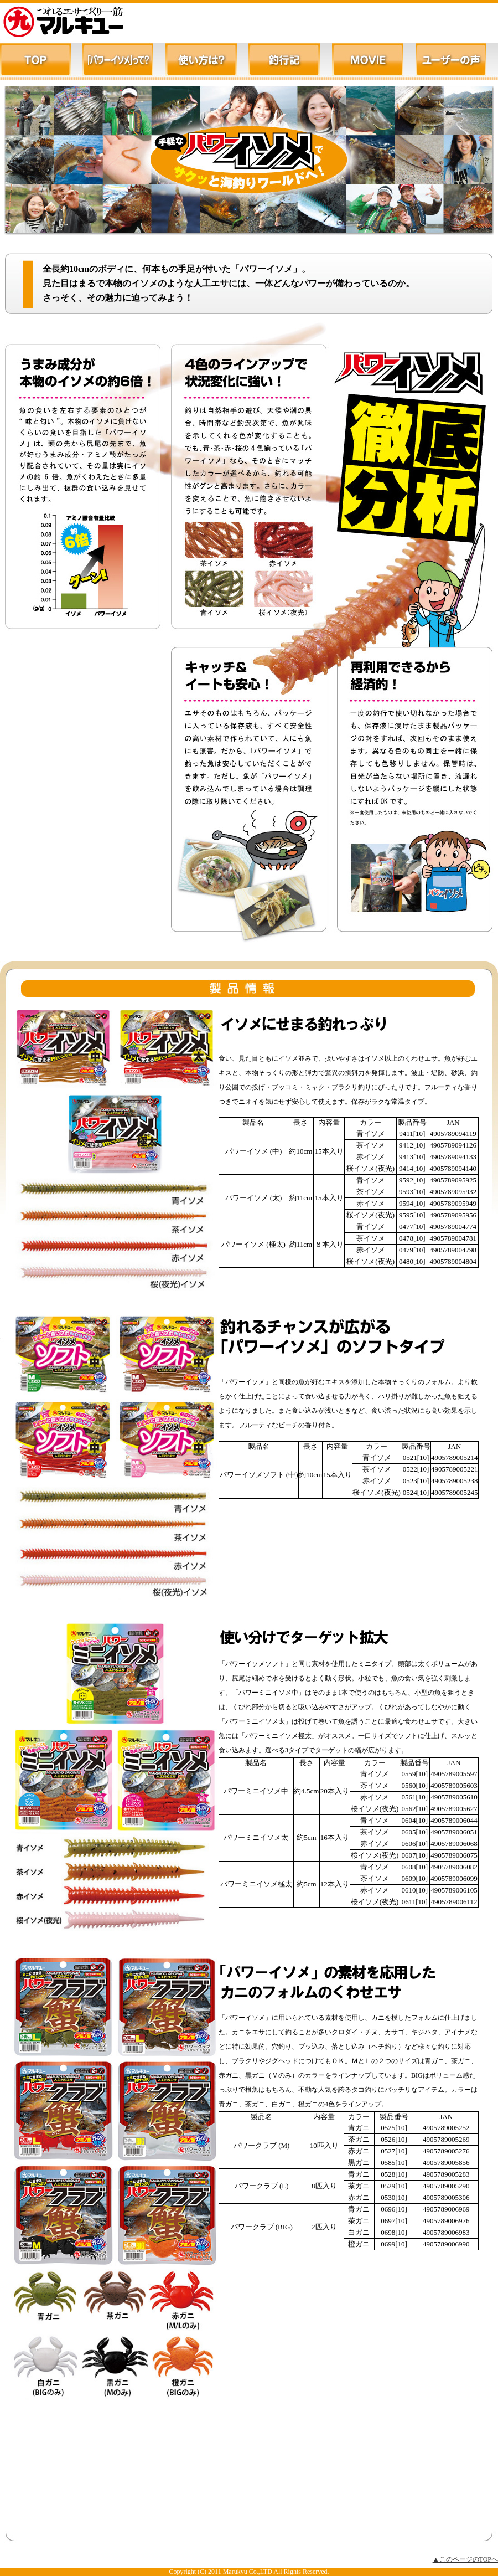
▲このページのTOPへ (465, 2559)
